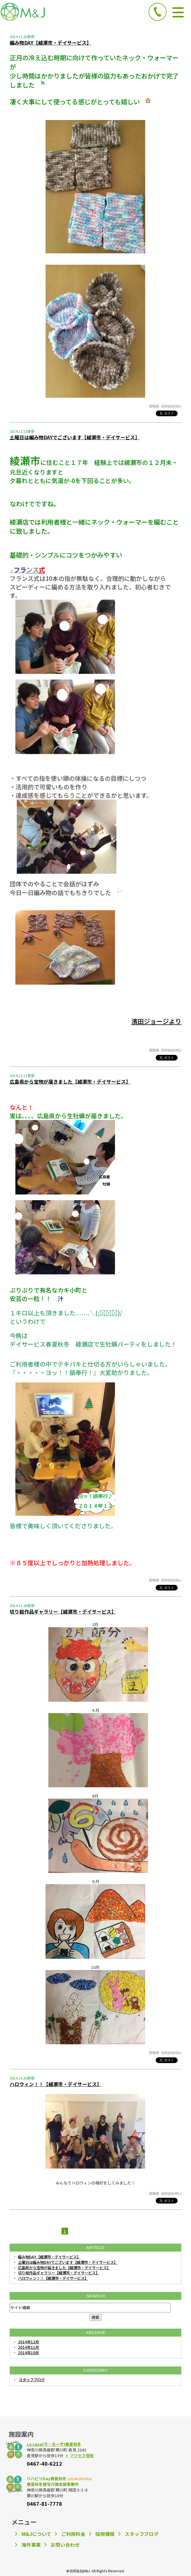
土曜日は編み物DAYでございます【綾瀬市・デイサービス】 (75, 437)
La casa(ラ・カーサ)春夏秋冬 (54, 2444)
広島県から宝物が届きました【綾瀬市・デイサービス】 (70, 1081)
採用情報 (105, 2534)
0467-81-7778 (44, 2503)
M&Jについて (36, 2534)
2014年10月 (28, 2352)
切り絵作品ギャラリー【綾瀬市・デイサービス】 (63, 1611)
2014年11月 (28, 2347)
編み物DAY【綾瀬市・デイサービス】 (50, 42)
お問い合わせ (65, 2544)
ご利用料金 (73, 2534)
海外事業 (31, 2544)
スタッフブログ (32, 2379)
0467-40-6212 (44, 2463)
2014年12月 (28, 2342)
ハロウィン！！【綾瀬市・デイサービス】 (56, 2084)
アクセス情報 (82, 2455)
